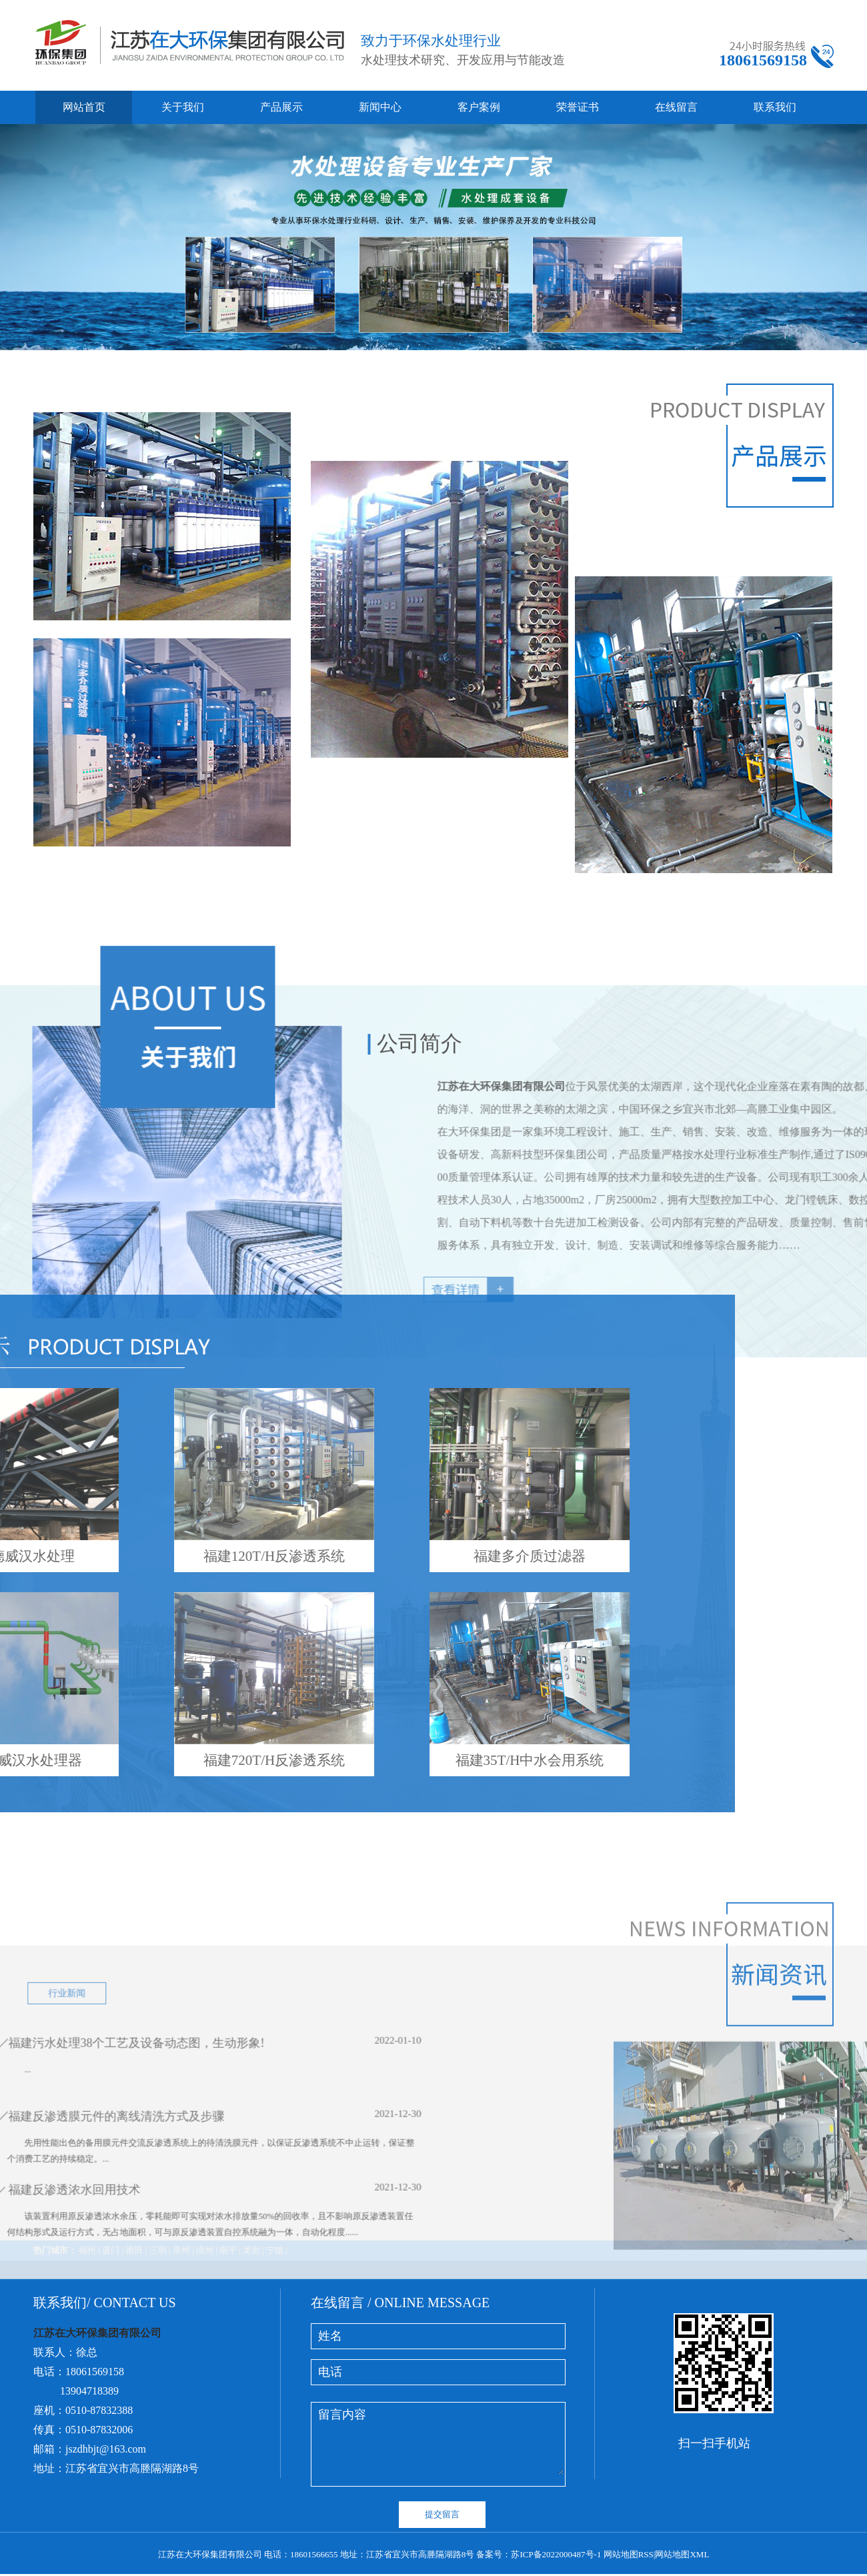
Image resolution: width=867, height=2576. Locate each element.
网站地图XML (682, 2554)
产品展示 (281, 107)
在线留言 (676, 107)
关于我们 (182, 107)
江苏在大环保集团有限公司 (702, 1267)
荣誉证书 (577, 107)
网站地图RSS (629, 2554)
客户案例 (479, 107)
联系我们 (775, 107)
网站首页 (84, 107)
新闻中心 (380, 107)
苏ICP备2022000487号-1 (556, 2554)
